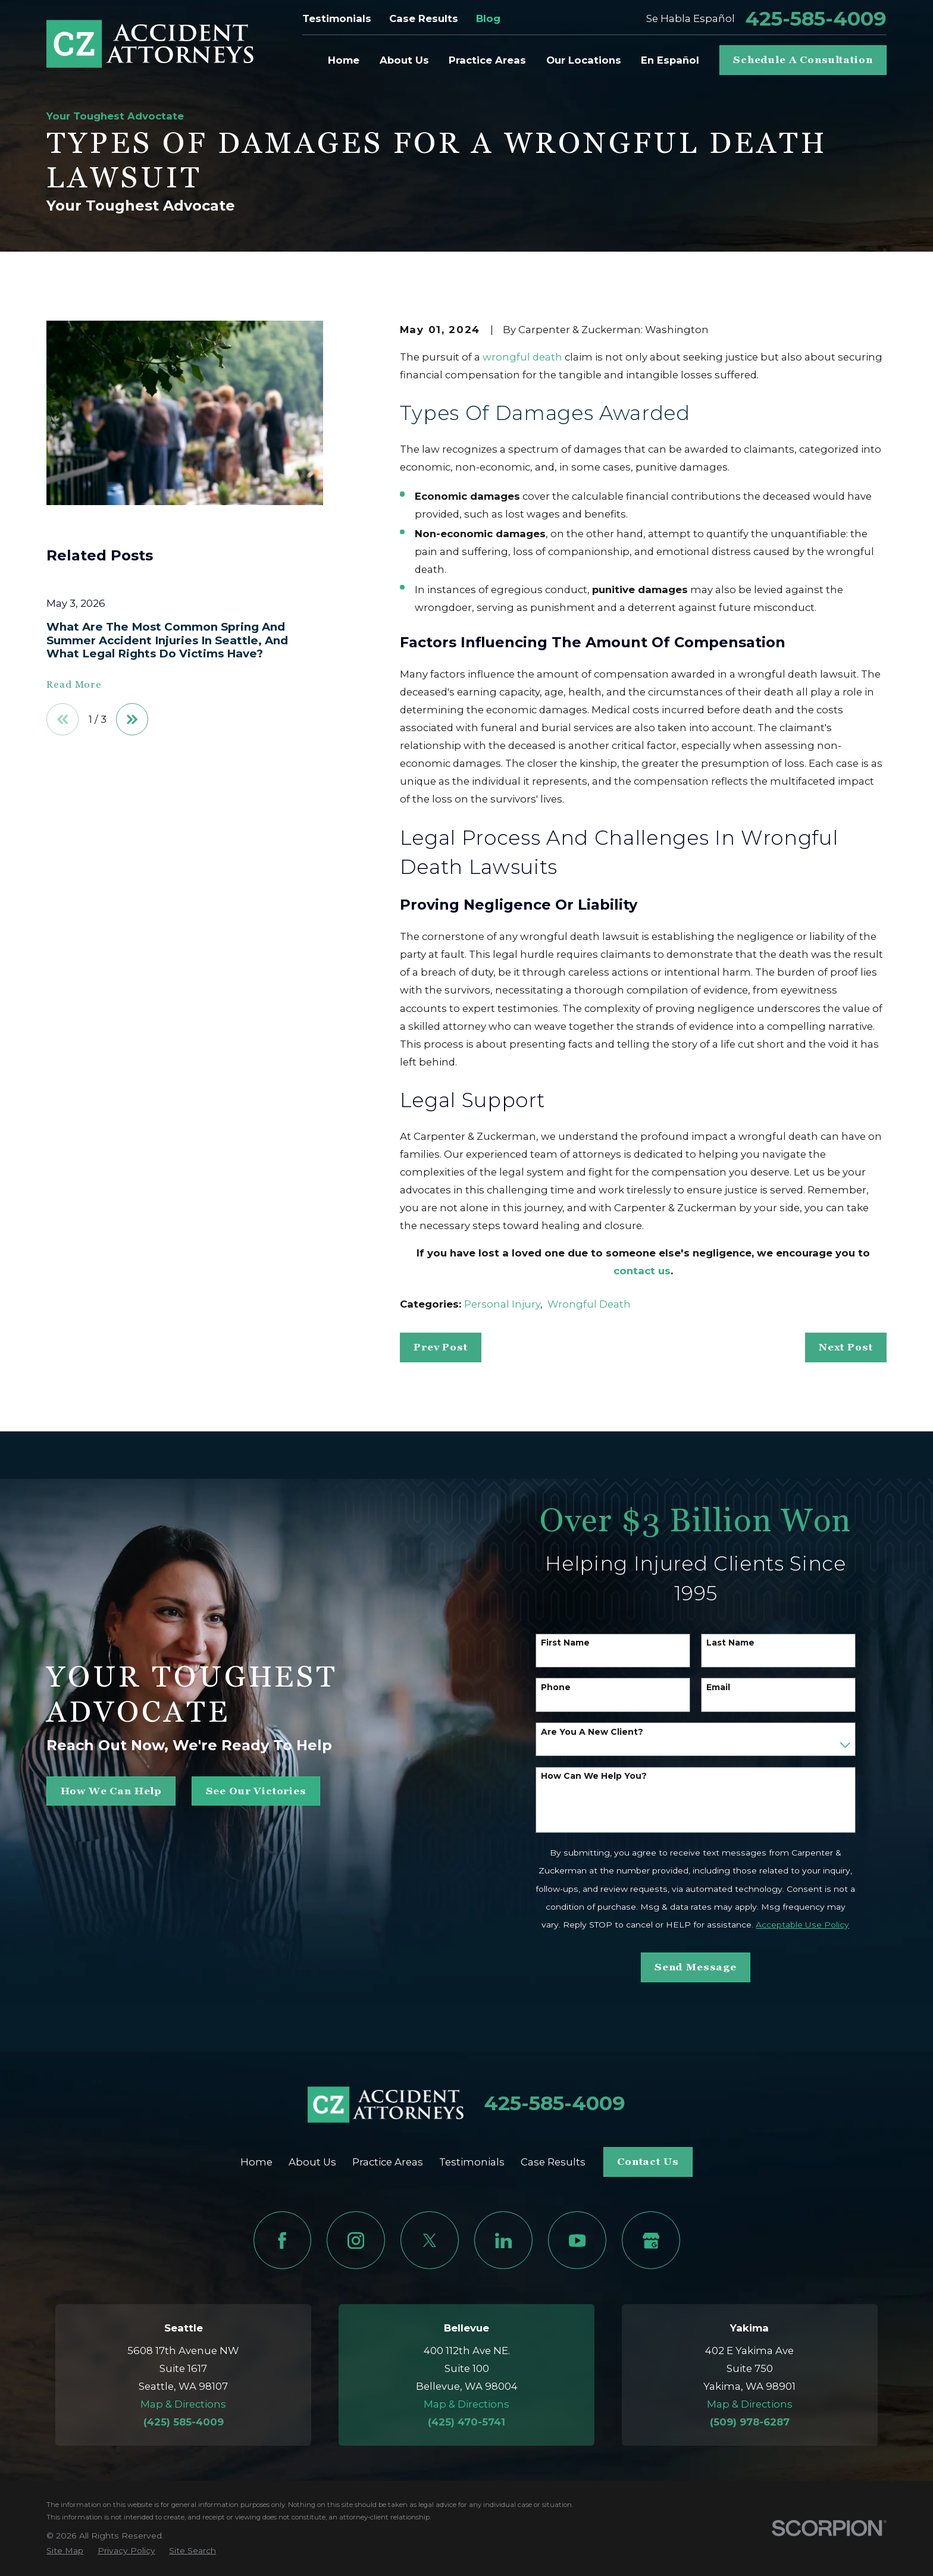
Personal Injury (502, 1304)
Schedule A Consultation (802, 59)
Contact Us (647, 2161)
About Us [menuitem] (404, 60)
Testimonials (336, 18)
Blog (488, 18)
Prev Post (441, 1347)
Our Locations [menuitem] (583, 60)
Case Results (423, 18)
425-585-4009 (816, 19)
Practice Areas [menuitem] (487, 60)
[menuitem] (64, 2550)
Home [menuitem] (343, 60)
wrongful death (522, 357)
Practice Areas (387, 2162)
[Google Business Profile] (651, 2240)
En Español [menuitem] (670, 60)
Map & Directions (183, 2404)
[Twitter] (429, 2240)
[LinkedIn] (503, 2240)
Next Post (846, 1347)
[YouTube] (577, 2240)
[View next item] (132, 719)
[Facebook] (282, 2240)
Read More (74, 684)
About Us (312, 2162)
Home (256, 2162)
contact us (642, 1271)
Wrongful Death (589, 1304)
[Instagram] (355, 2240)
